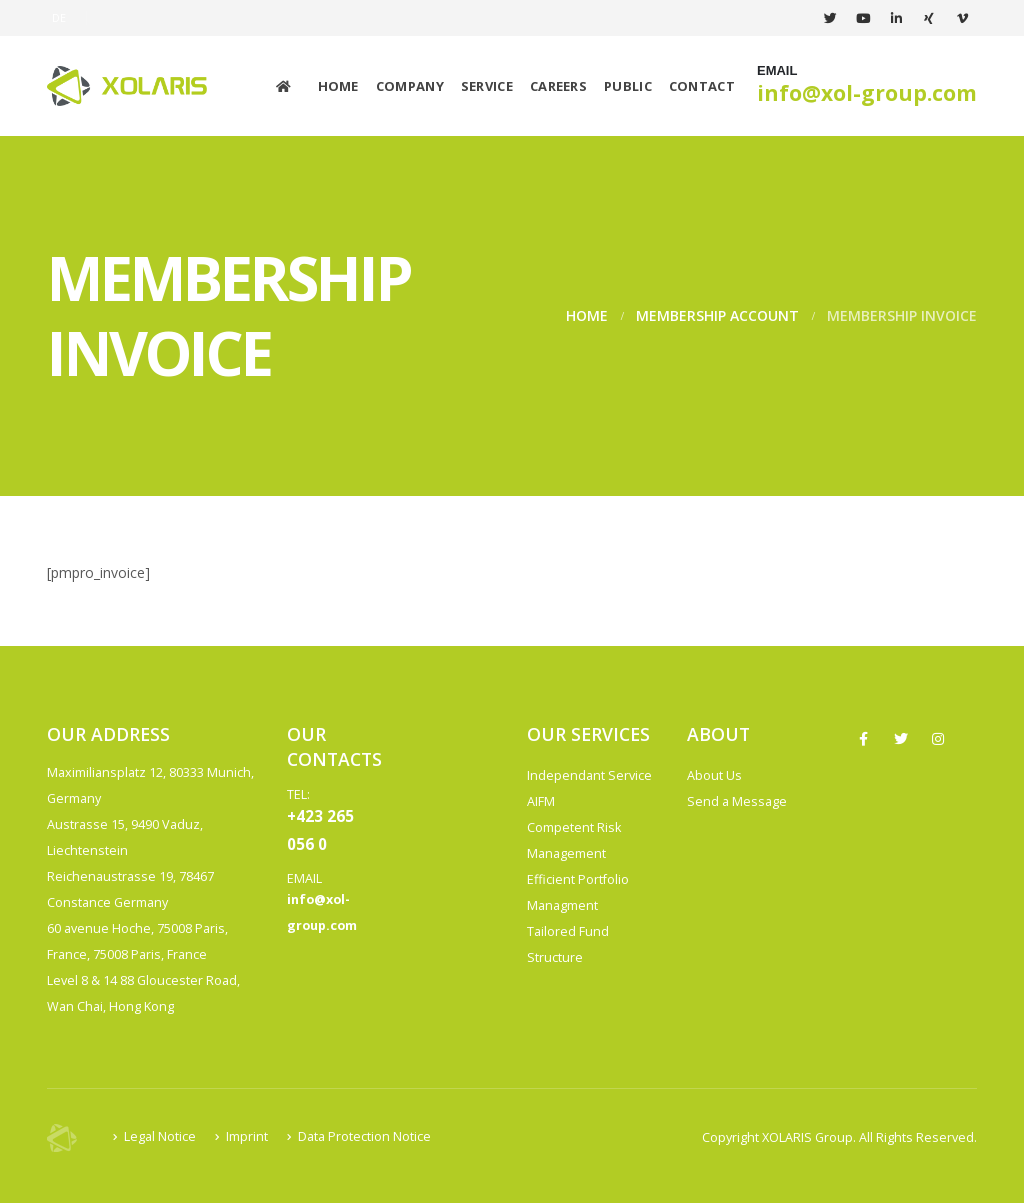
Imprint (247, 1136)
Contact (702, 86)
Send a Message (737, 801)
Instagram (938, 739)
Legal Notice (160, 1136)
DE (59, 17)
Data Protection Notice (364, 1136)
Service (487, 86)
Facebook (864, 739)
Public (628, 86)
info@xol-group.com (867, 93)
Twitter (901, 739)
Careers (558, 86)
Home (338, 86)
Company (410, 86)
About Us (714, 775)
